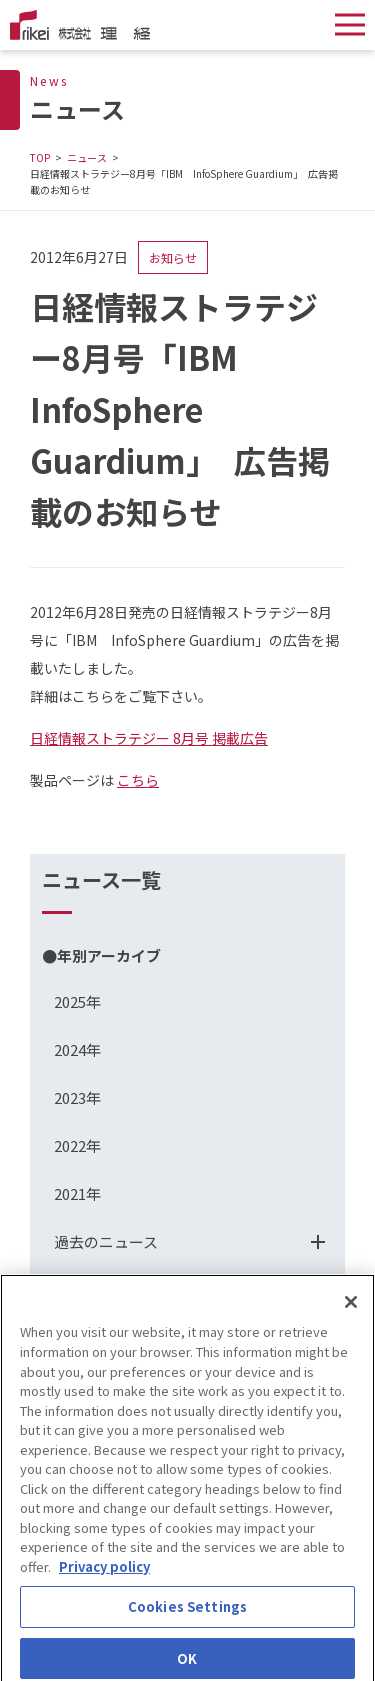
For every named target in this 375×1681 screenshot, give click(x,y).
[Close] (351, 1310)
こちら (138, 780)
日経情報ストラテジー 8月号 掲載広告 (149, 738)
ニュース (87, 157)
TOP (40, 157)
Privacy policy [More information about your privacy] (104, 1573)
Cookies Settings (187, 1613)
